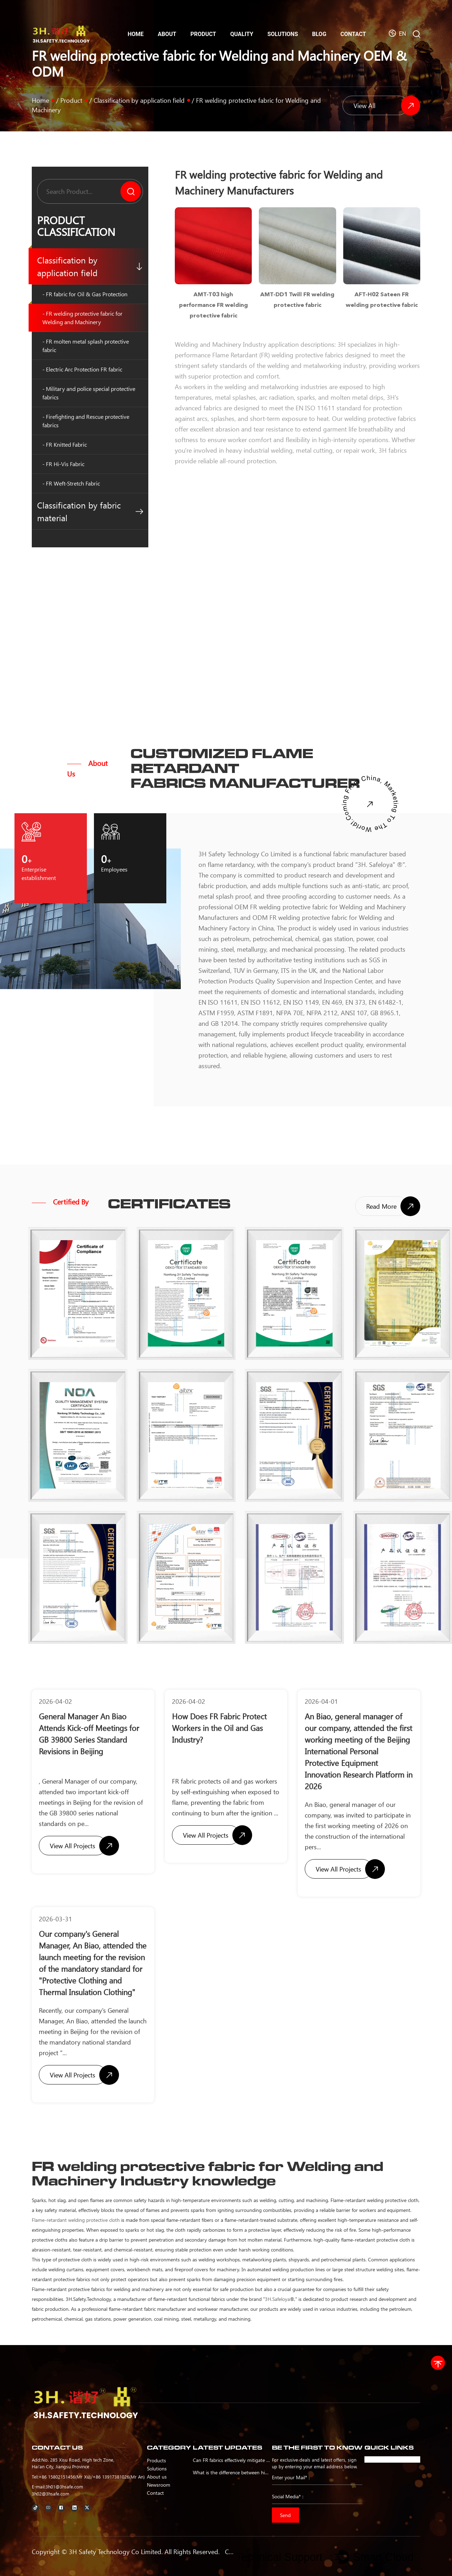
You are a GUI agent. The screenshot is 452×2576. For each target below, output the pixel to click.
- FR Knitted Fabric (64, 444)
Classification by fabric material (90, 511)
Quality (241, 34)
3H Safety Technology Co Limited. (116, 2551)
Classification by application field (139, 100)
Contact (353, 34)
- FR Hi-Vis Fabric (63, 464)
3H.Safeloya (277, 2299)
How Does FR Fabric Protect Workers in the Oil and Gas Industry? (219, 1728)
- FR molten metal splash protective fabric (85, 345)
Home (135, 34)
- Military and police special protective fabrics (88, 393)
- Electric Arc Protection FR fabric (82, 369)
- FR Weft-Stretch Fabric (71, 483)
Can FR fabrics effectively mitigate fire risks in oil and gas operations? (231, 2459)
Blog (319, 34)
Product (203, 34)
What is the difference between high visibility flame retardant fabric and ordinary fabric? (231, 2472)
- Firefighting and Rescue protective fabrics (85, 421)
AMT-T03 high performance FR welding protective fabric (213, 305)
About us (157, 2476)
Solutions (282, 34)
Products (156, 2460)
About (167, 34)
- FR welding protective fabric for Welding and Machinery (82, 318)
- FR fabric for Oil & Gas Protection (84, 294)
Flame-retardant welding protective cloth (76, 2220)
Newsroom (158, 2484)
